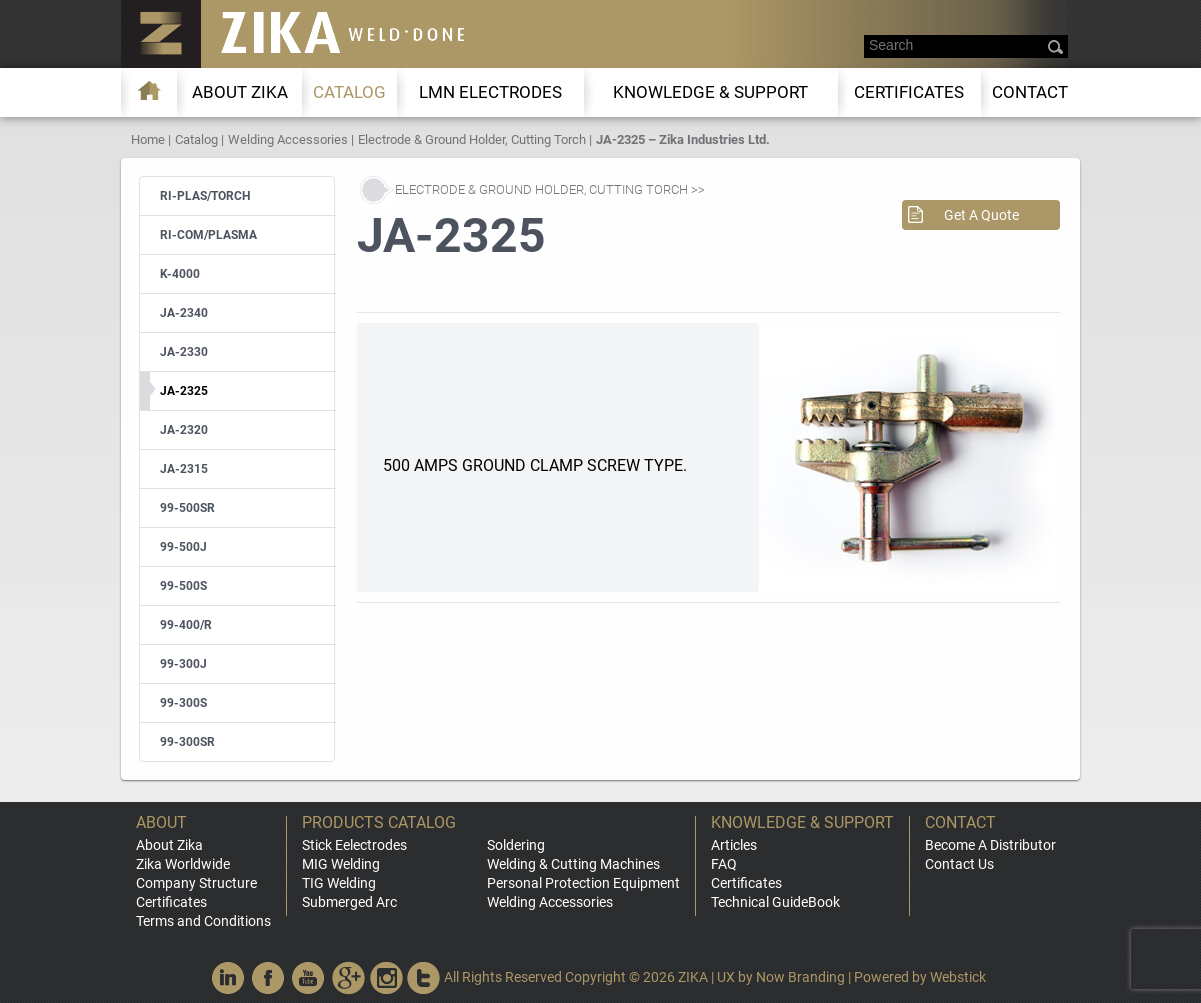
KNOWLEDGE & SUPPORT (710, 92)
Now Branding (800, 977)
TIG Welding (339, 883)
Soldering (516, 845)
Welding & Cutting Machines (573, 864)
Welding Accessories (288, 139)
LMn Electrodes (490, 92)
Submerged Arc (349, 902)
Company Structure (196, 883)
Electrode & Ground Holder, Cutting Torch (472, 139)
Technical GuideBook (775, 902)
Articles (734, 845)
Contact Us (959, 864)
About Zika (169, 845)
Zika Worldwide (183, 864)
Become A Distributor (990, 845)
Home (148, 139)
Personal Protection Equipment (583, 883)
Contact (1030, 92)
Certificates (909, 92)
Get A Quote (981, 215)
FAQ (724, 864)
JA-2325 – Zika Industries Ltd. (683, 139)
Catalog (349, 92)
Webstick (958, 977)
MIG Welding (341, 864)
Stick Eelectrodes (354, 845)
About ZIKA (240, 92)
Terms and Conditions (203, 921)
